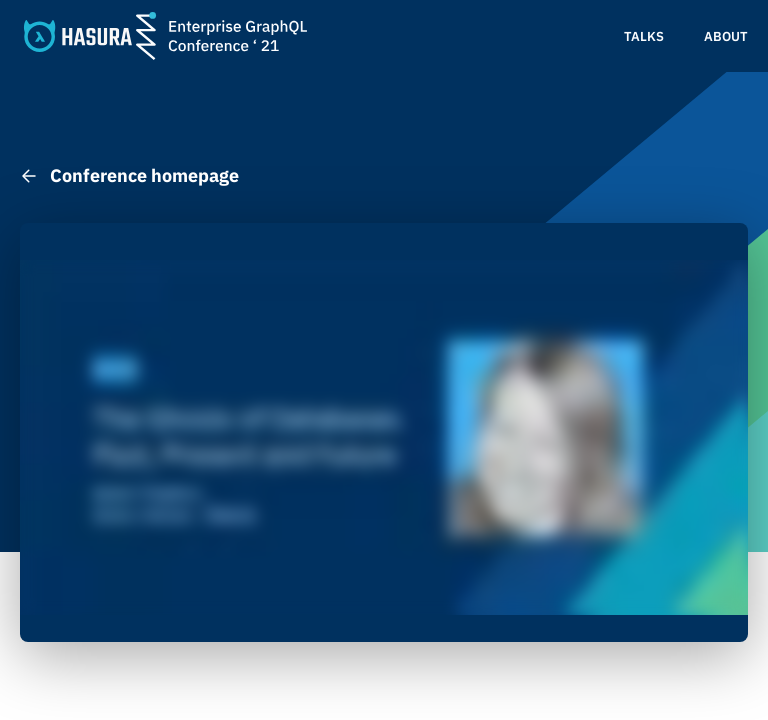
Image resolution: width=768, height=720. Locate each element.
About (726, 36)
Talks (644, 36)
